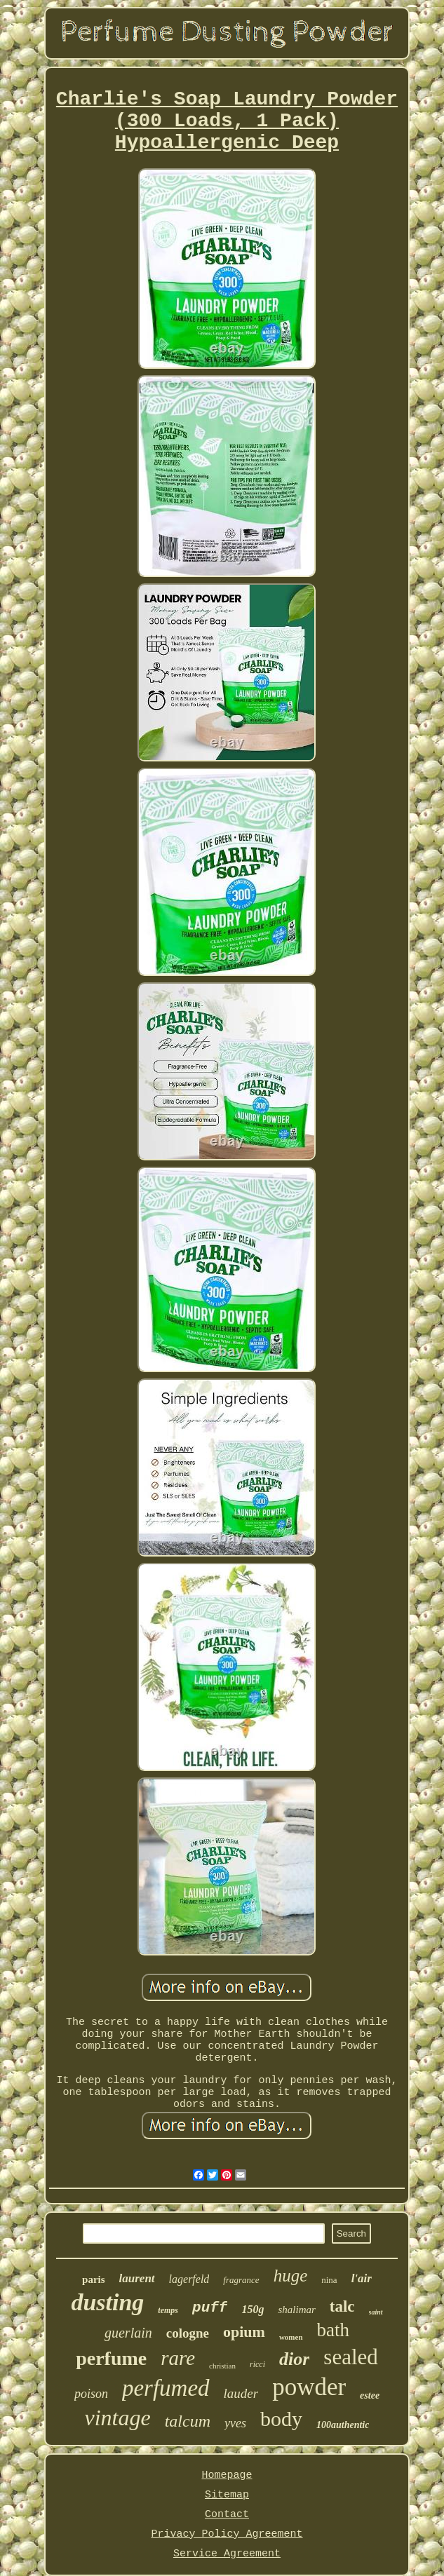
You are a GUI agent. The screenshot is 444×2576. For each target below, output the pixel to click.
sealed (350, 2357)
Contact (227, 2515)
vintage (118, 2417)
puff (209, 2308)
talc (342, 2306)
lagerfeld (189, 2279)
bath (333, 2329)
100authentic (342, 2425)
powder (309, 2387)
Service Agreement (227, 2554)
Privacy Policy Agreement (226, 2534)
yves (235, 2423)
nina (329, 2280)
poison (91, 2394)
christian (222, 2365)
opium (244, 2331)
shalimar (296, 2309)
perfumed (166, 2388)
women (291, 2337)
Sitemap (227, 2495)
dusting (107, 2302)
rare (178, 2358)
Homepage (226, 2475)
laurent (137, 2278)
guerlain (128, 2332)
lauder (241, 2393)
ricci (257, 2364)
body (281, 2418)
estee (369, 2395)
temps (168, 2310)
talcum (187, 2421)
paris (93, 2279)
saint (376, 2312)
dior (294, 2359)
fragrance (241, 2280)
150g (252, 2309)
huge (291, 2275)
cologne (187, 2333)
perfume (111, 2358)
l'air (361, 2278)
